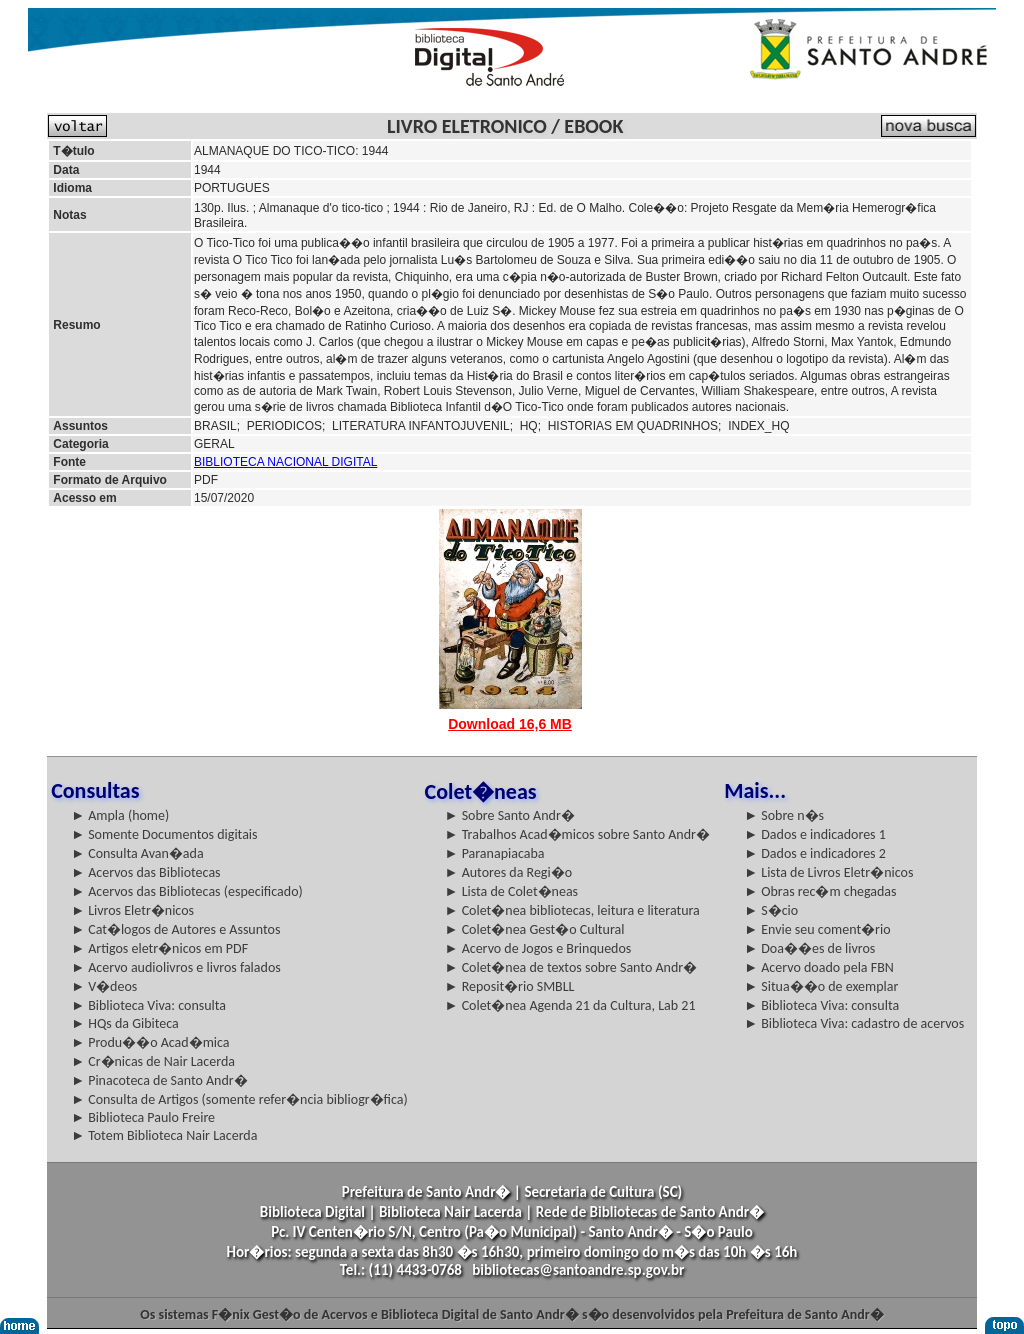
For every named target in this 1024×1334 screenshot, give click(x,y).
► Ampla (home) (120, 815)
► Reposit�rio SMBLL (510, 986)
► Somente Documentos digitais (164, 834)
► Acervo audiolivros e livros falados (176, 967)
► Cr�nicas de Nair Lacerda (153, 1061)
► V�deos (104, 986)
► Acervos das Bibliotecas (145, 872)
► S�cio (771, 910)
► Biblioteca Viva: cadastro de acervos (854, 1023)
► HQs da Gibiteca (125, 1023)
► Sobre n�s (784, 815)
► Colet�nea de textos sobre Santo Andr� (571, 967)
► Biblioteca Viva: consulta (148, 1005)
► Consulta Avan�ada (137, 853)
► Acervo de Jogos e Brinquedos (538, 948)
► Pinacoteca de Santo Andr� (159, 1080)
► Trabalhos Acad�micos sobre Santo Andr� (577, 834)
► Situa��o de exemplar (821, 986)
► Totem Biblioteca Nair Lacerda (164, 1135)
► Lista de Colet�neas (511, 891)
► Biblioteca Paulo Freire (143, 1117)
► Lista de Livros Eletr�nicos (828, 872)
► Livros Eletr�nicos (132, 910)
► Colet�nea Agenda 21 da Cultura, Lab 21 (570, 1005)
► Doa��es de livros (809, 948)
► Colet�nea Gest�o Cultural (535, 929)
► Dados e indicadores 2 (815, 853)
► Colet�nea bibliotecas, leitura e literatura (572, 910)
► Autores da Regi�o (508, 872)
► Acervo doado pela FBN (819, 967)
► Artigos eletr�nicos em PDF (159, 948)
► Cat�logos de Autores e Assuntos (175, 929)
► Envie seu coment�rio (817, 929)
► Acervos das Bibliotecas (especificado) (187, 891)
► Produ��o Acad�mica (150, 1042)
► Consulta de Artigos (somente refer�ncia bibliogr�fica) (239, 1099)
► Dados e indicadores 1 (815, 834)
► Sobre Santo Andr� (510, 815)
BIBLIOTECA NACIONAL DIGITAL (285, 462)
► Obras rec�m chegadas (820, 891)
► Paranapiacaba (495, 853)
